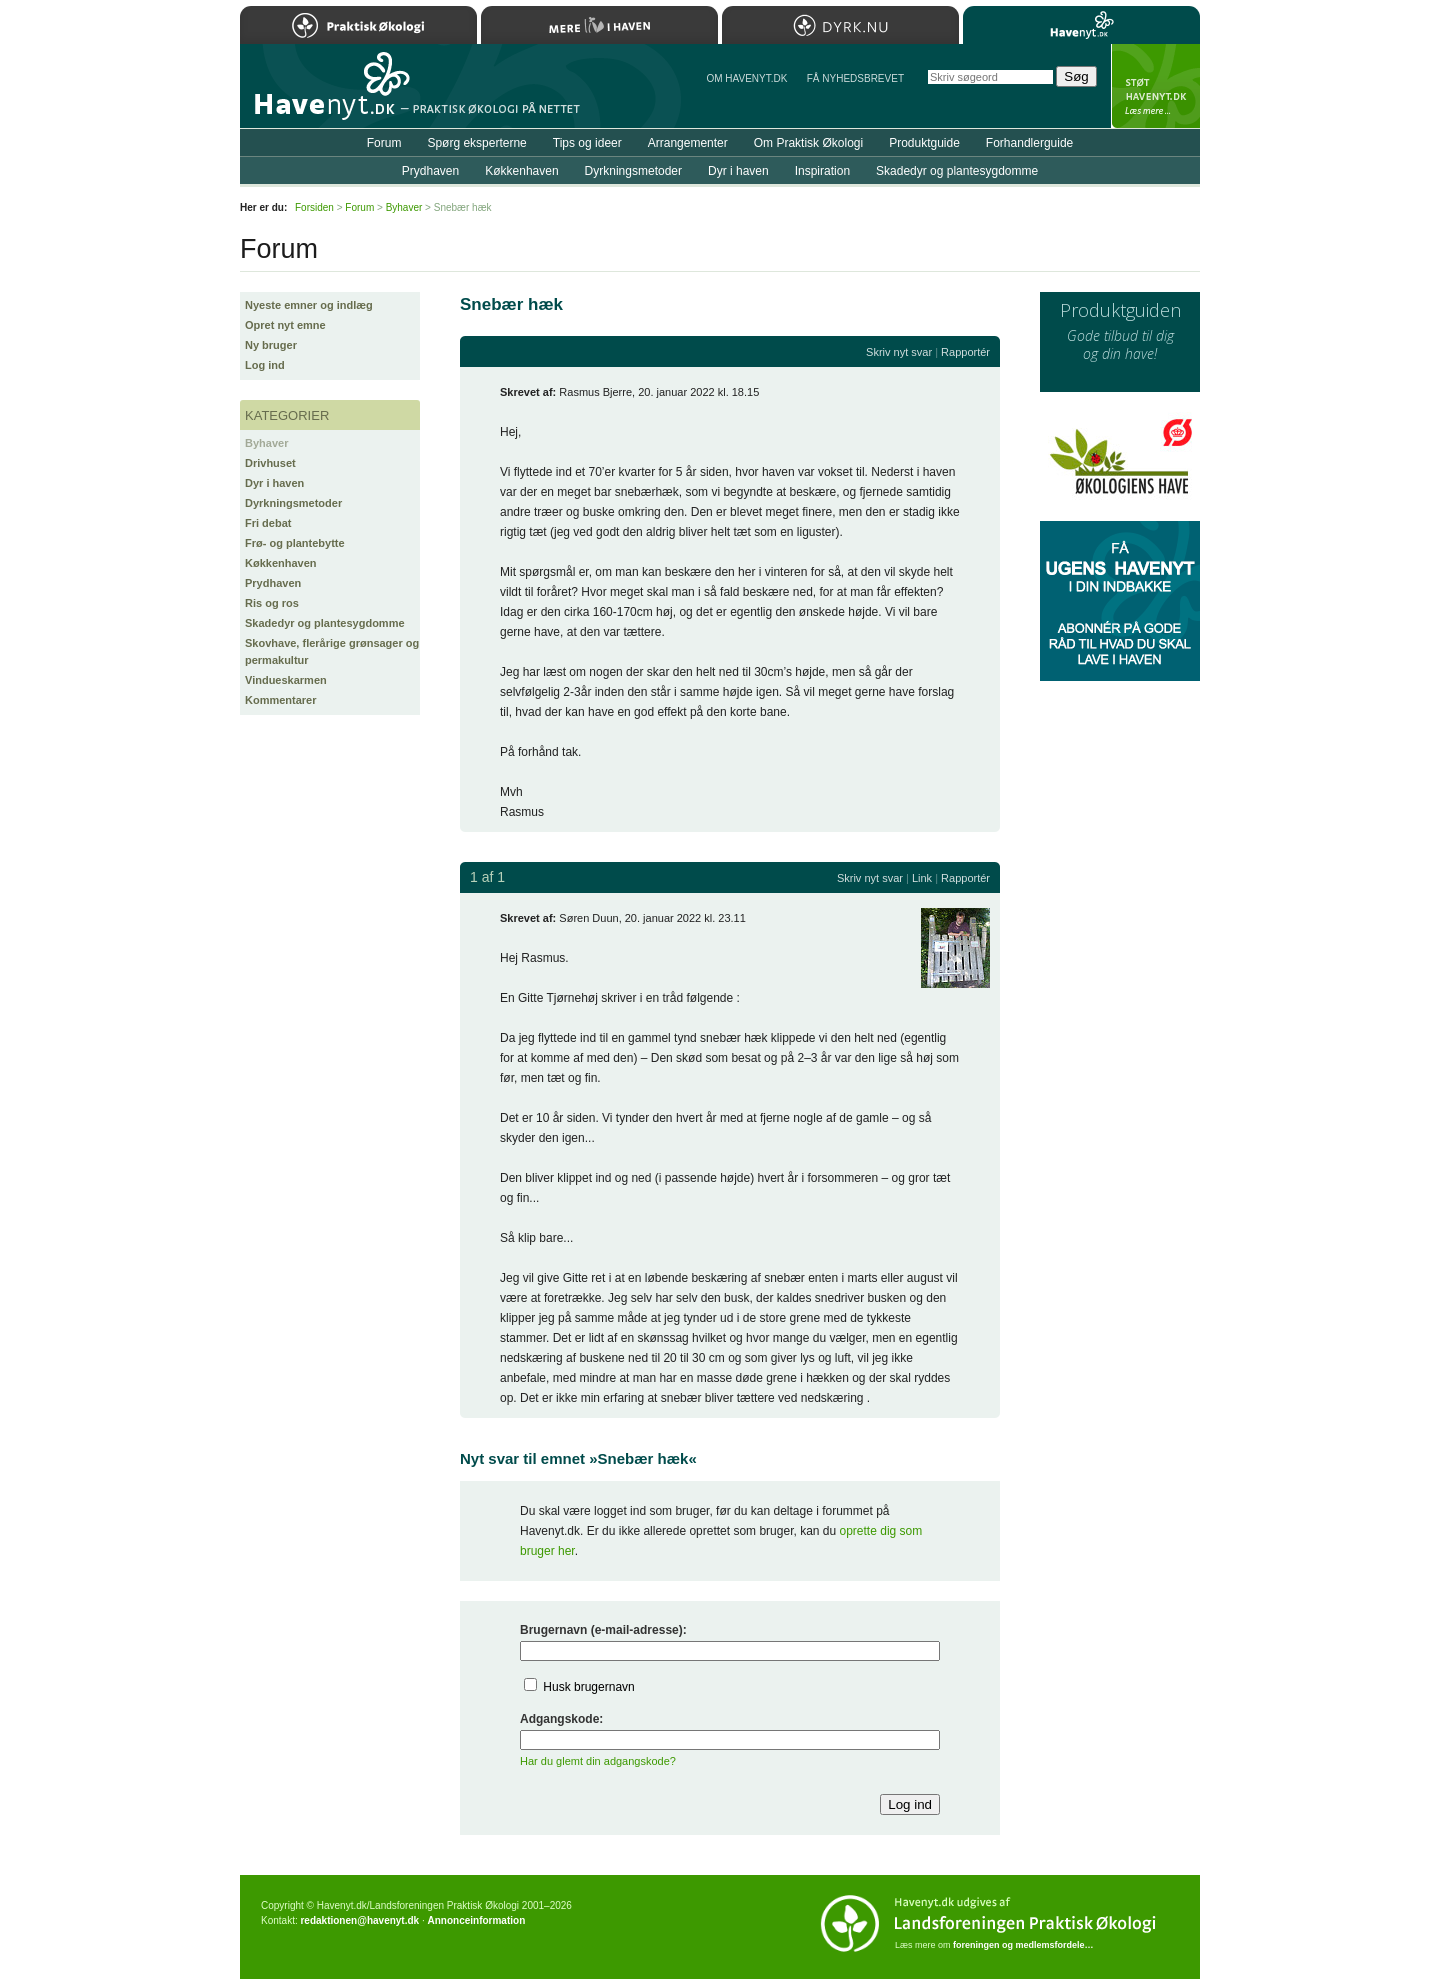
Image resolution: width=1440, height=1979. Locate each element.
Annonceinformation (476, 1920)
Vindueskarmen (286, 680)
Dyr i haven (274, 483)
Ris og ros (272, 603)
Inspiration (822, 171)
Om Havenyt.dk (746, 78)
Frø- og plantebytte (295, 543)
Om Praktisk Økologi (808, 143)
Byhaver (266, 443)
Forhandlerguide (1029, 143)
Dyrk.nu (840, 25)
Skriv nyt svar (899, 352)
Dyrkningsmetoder (293, 503)
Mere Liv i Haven (599, 25)
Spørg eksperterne (476, 143)
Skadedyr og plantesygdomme (325, 623)
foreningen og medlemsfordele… (1023, 1945)
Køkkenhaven (281, 563)
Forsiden (314, 207)
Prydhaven (273, 583)
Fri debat (268, 523)
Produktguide (924, 143)
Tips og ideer (587, 143)
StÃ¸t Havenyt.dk (1155, 86)
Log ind (265, 365)
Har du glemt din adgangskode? (598, 1761)
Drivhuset (270, 463)
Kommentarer (281, 700)
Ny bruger (271, 345)
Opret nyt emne (285, 325)
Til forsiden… (327, 94)
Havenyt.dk (1081, 25)
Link (922, 878)
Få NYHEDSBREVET (855, 78)
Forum (384, 143)
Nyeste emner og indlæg (309, 305)
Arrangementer (688, 143)
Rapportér (965, 352)
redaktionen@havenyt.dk (359, 1920)
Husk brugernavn (588, 1687)
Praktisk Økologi (358, 25)
